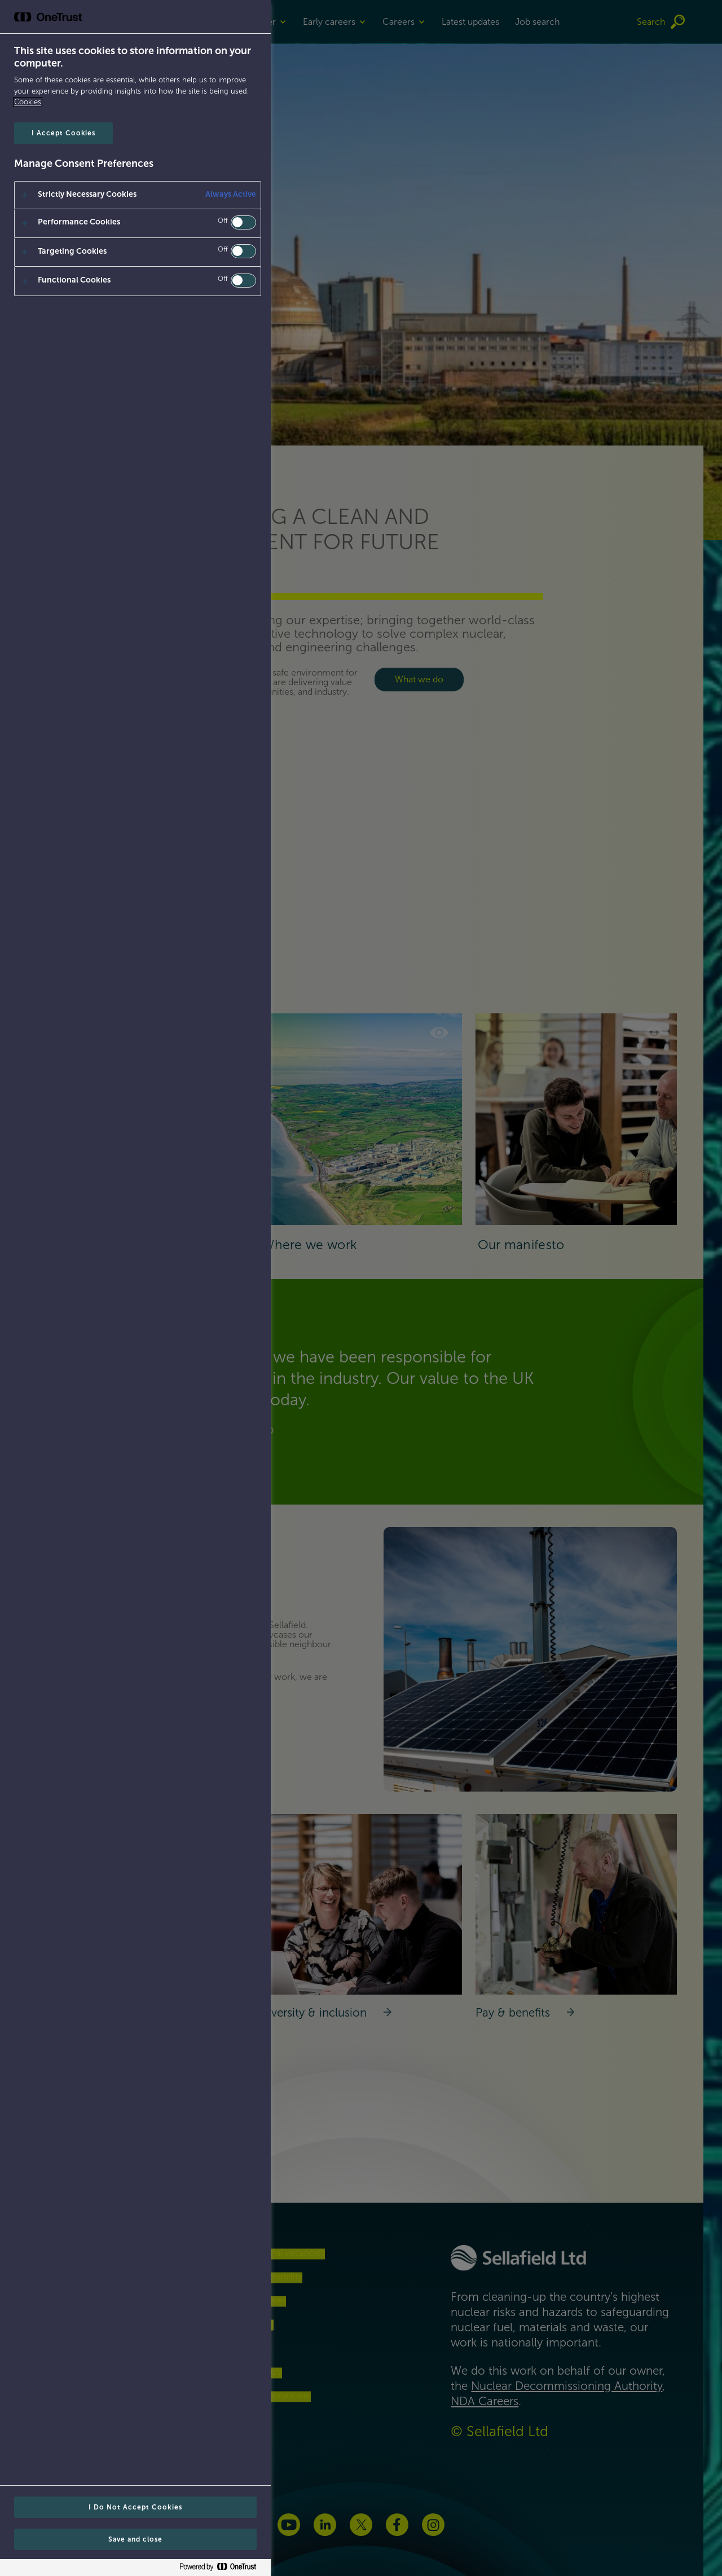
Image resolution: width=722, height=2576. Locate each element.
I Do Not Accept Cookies (135, 2507)
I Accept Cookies (63, 133)
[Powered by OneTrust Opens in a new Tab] (222, 2569)
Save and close (135, 2539)
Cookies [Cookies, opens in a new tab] (27, 102)
